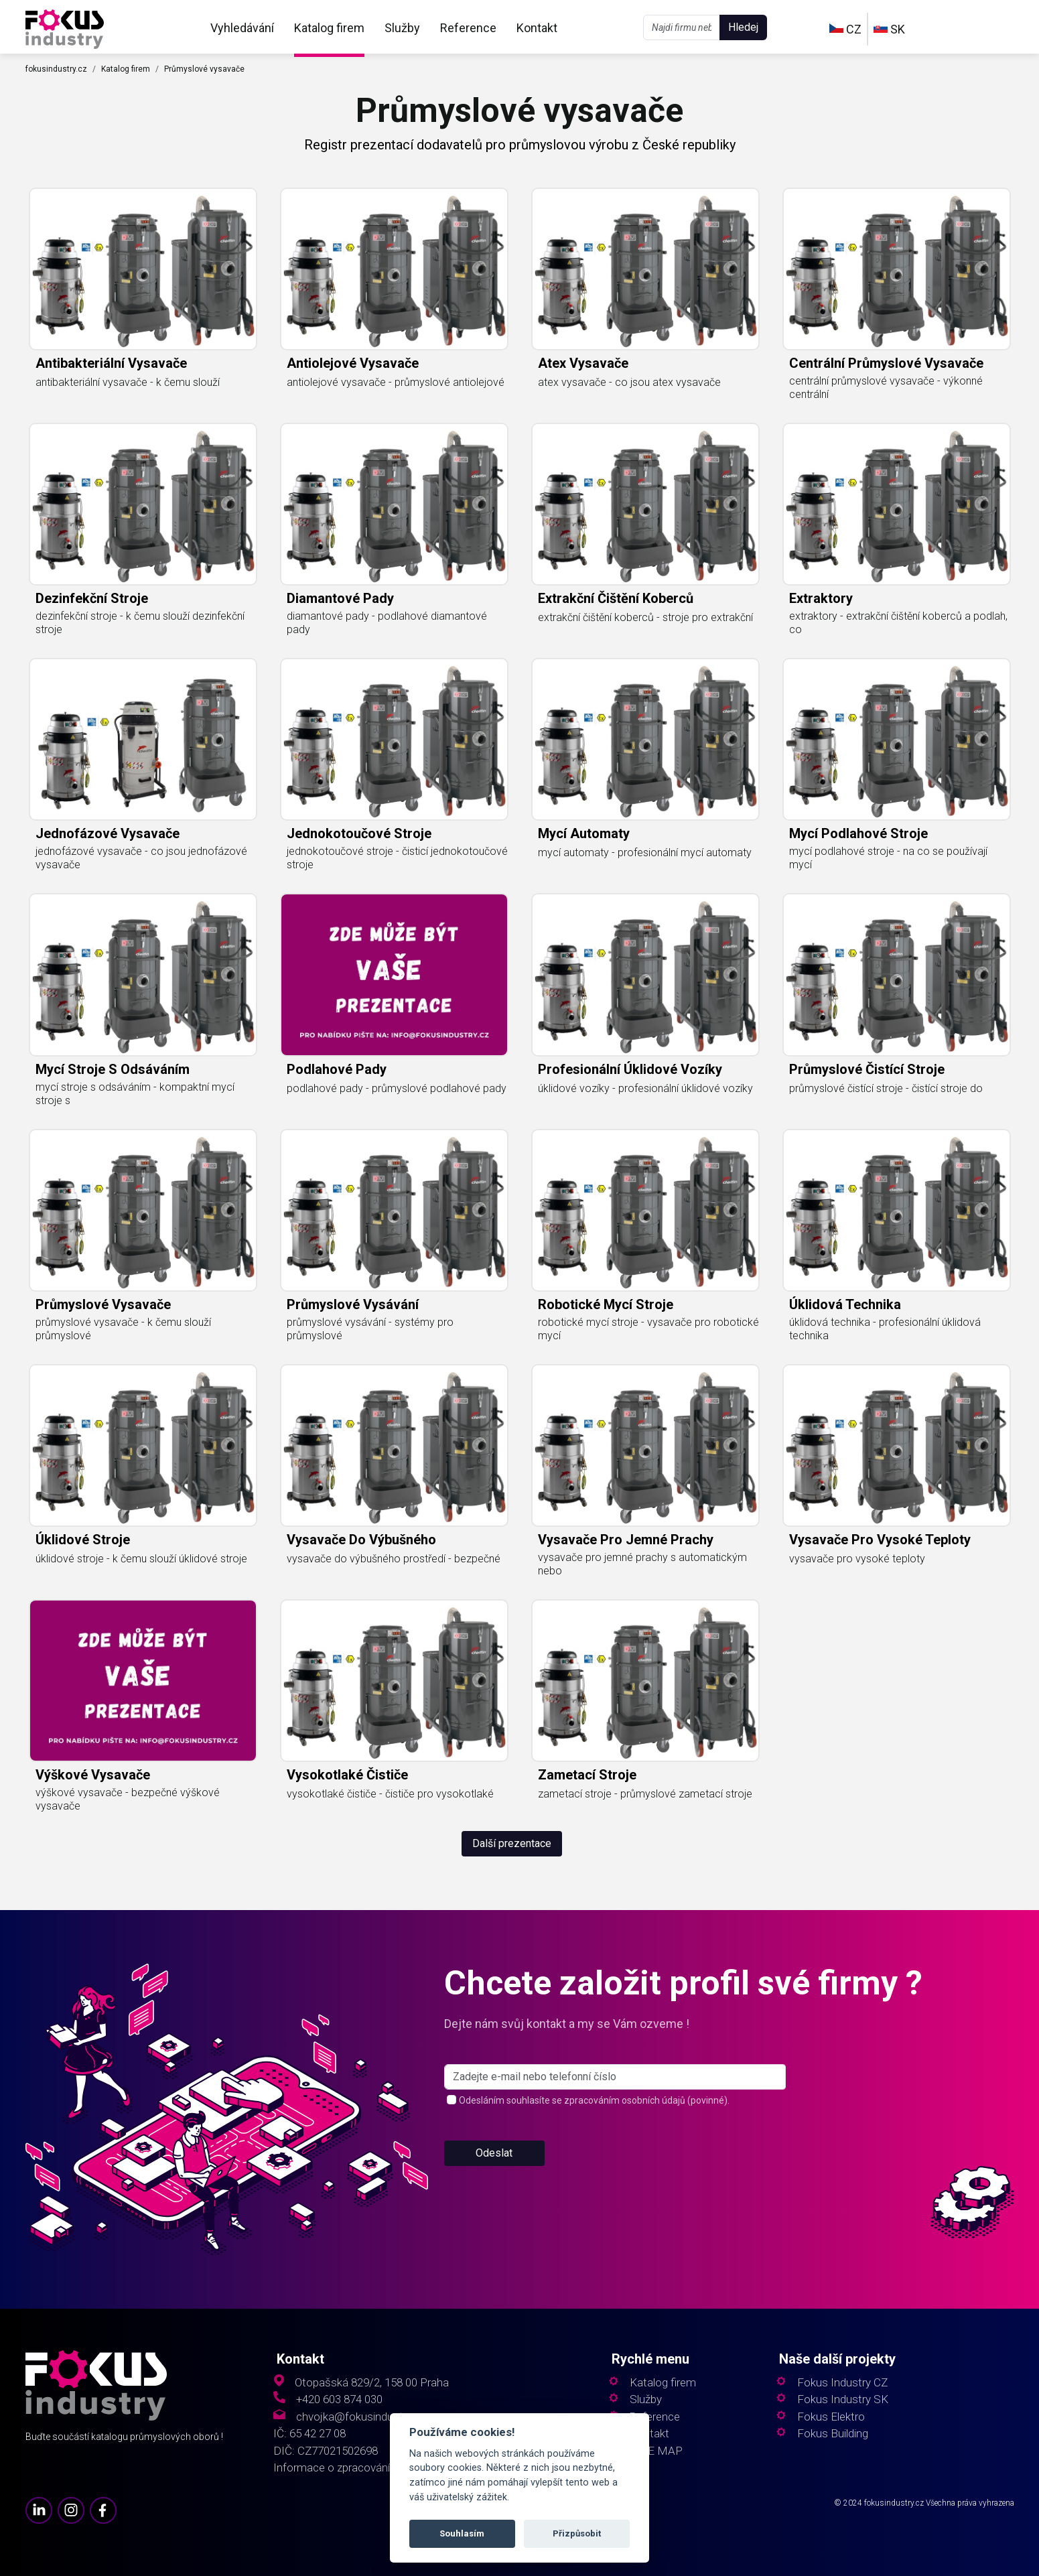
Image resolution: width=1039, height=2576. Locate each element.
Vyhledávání (242, 28)
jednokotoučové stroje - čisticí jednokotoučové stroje (397, 858)
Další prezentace (511, 1843)
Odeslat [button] (494, 2153)
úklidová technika (845, 1304)
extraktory (821, 598)
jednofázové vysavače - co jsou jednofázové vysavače (141, 858)
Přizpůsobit (577, 2533)
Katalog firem (329, 28)
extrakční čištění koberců (615, 598)
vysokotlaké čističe (347, 1774)
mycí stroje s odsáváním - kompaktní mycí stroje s (135, 1094)
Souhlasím (461, 2533)
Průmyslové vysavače (204, 69)
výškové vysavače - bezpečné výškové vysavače (128, 1799)
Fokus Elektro (831, 2417)
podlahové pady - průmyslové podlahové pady (396, 1088)
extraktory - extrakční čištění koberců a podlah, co (898, 623)
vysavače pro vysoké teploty (880, 1539)
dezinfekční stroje (92, 598)
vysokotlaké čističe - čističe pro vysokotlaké (390, 1793)
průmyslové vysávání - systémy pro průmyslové (370, 1329)
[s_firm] (615, 2077)
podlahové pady (337, 1069)
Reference (468, 28)
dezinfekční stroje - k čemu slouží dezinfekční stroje (140, 623)
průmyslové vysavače (103, 1304)
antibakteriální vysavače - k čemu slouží (128, 382)
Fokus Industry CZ (842, 2382)
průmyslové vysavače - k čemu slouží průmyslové (123, 1329)
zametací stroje (587, 1774)
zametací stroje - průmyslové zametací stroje (645, 1793)
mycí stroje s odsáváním (113, 1069)
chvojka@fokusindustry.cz (360, 2417)
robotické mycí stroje (605, 1304)
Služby (402, 28)
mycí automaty (584, 833)
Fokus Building (832, 2433)
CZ (845, 29)
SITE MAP (656, 2451)
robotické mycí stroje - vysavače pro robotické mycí (648, 1329)
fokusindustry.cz (56, 69)
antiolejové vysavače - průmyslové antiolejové (395, 382)
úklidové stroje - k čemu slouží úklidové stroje (141, 1558)
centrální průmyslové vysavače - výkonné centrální (886, 388)
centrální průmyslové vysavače (886, 363)
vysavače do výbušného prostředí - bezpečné (393, 1558)
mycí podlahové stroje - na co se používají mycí (888, 858)
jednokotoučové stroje (359, 833)
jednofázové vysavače (108, 833)
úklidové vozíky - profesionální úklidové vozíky (645, 1088)
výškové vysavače (93, 1774)
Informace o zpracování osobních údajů (370, 2467)
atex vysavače (583, 363)
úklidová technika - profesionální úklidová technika (885, 1329)
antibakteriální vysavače (111, 363)
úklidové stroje (83, 1539)
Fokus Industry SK (842, 2399)
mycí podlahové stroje (858, 833)
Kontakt (536, 28)
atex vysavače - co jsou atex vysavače (629, 382)
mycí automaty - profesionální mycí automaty (645, 852)
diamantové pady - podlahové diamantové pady (387, 623)
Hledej (743, 27)
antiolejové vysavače (353, 363)
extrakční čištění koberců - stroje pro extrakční (645, 617)
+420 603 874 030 (339, 2399)
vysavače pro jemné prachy (625, 1539)
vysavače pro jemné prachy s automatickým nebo (642, 1564)
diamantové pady (340, 598)
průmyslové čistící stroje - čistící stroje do (886, 1088)
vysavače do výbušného (361, 1539)
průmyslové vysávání (353, 1304)
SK (889, 29)
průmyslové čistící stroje (867, 1069)
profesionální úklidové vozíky (630, 1069)
